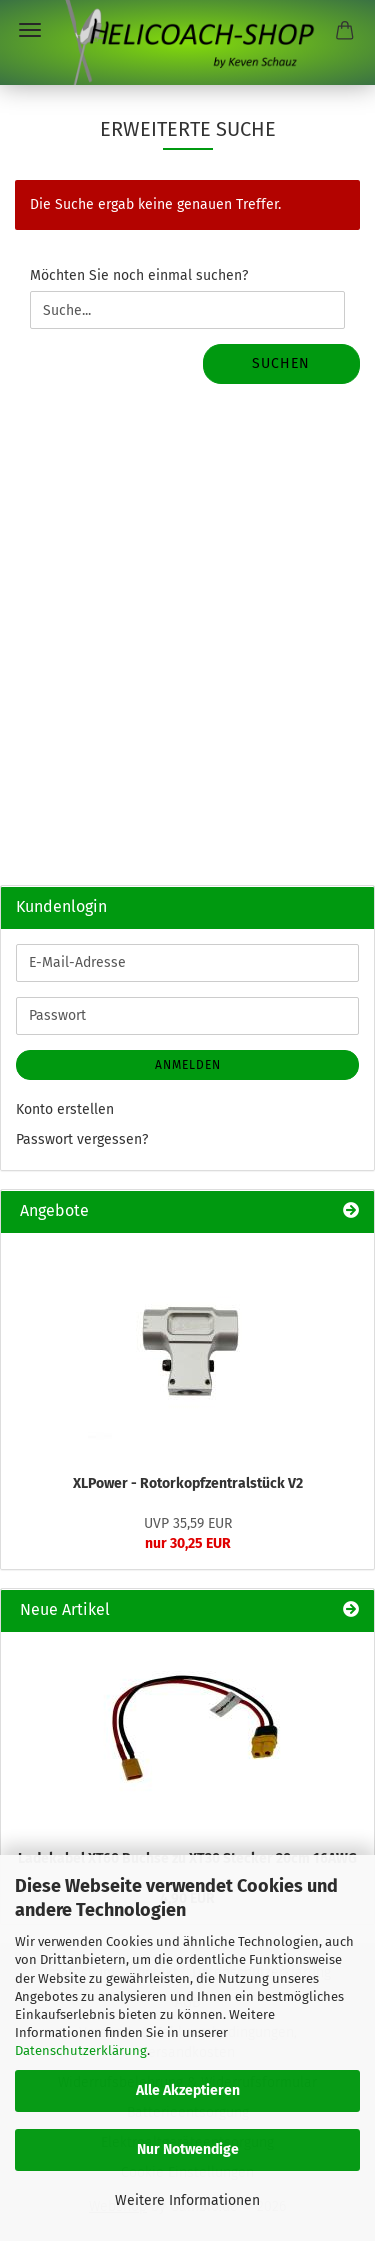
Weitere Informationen (187, 2200)
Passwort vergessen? (82, 1139)
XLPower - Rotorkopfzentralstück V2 (188, 1483)
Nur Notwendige (188, 2149)
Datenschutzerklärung (81, 2050)
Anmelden (188, 1065)
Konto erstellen (65, 1109)
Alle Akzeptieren (188, 2090)
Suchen (281, 363)
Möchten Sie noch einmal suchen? (139, 275)
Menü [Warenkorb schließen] (30, 30)
